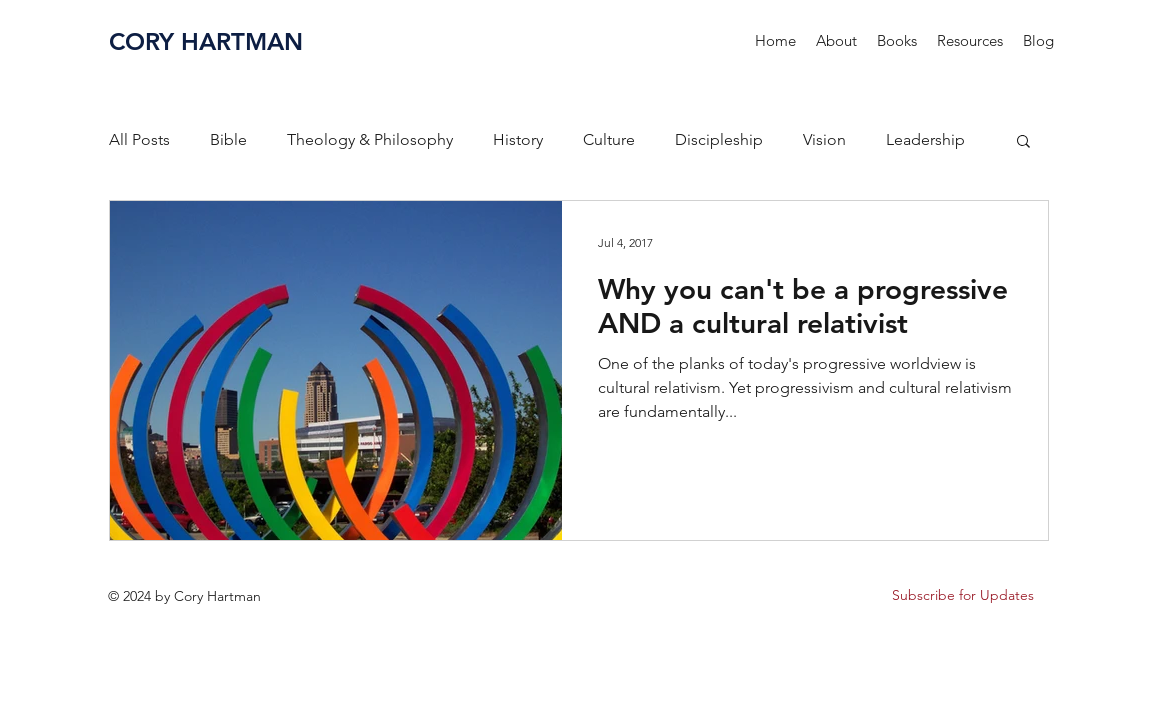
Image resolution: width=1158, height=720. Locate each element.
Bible (228, 139)
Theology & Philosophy (370, 139)
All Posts (139, 139)
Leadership (925, 139)
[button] (897, 41)
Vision (824, 139)
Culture (609, 139)
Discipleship (719, 139)
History (518, 139)
